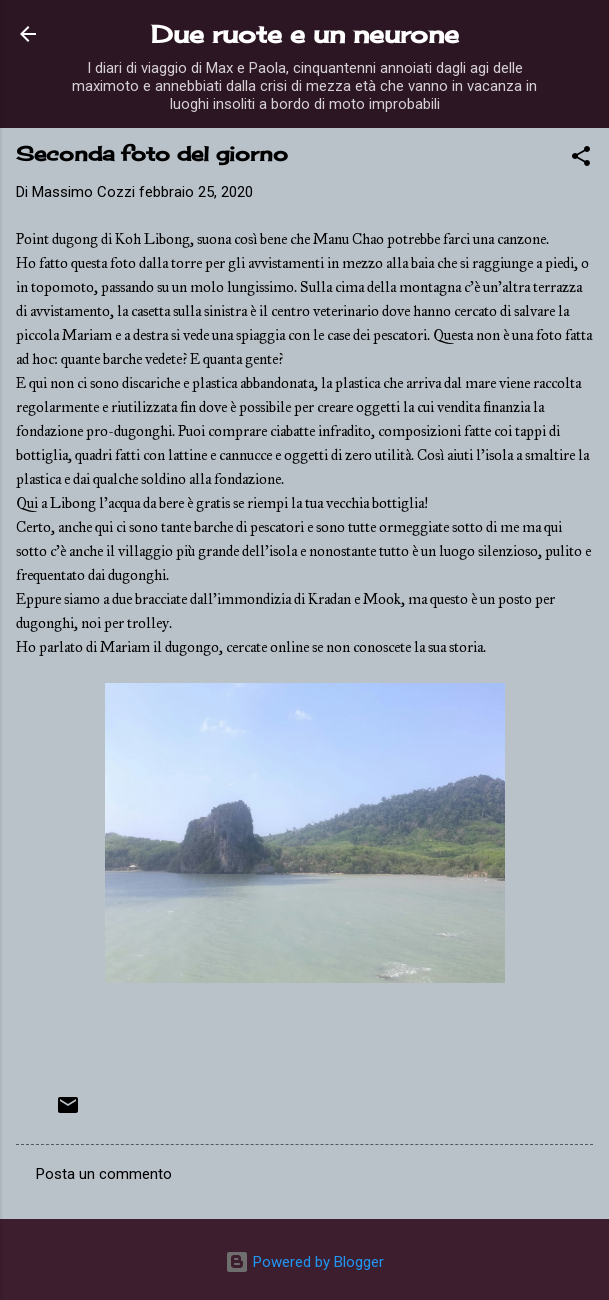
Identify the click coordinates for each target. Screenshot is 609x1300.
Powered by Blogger (304, 1262)
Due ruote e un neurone (305, 34)
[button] (581, 159)
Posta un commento (104, 1174)
